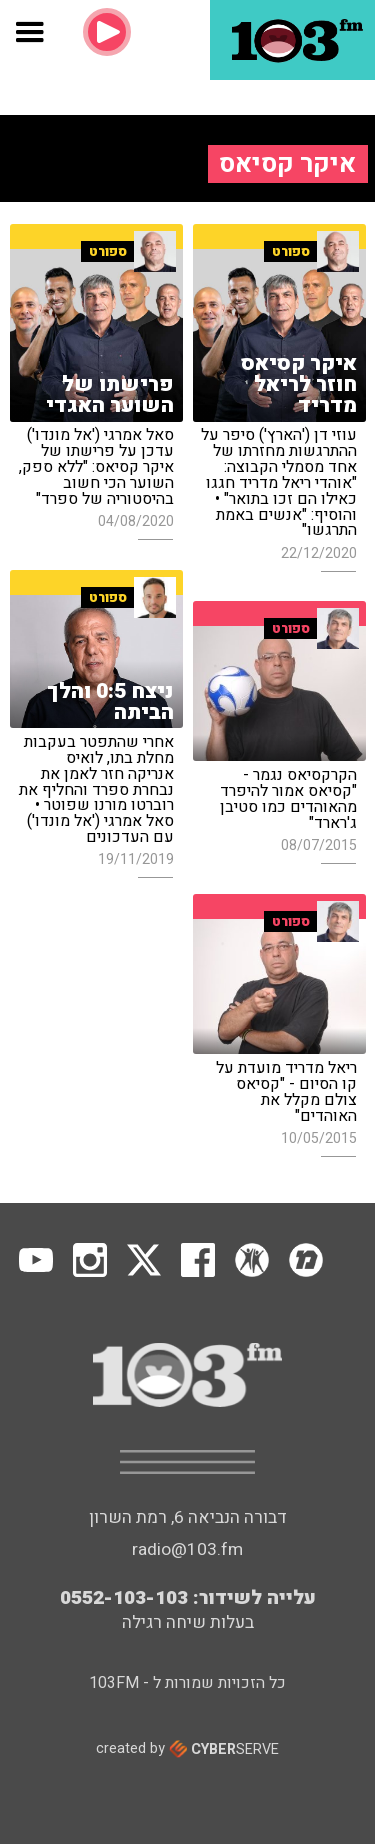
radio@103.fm (187, 1549)
